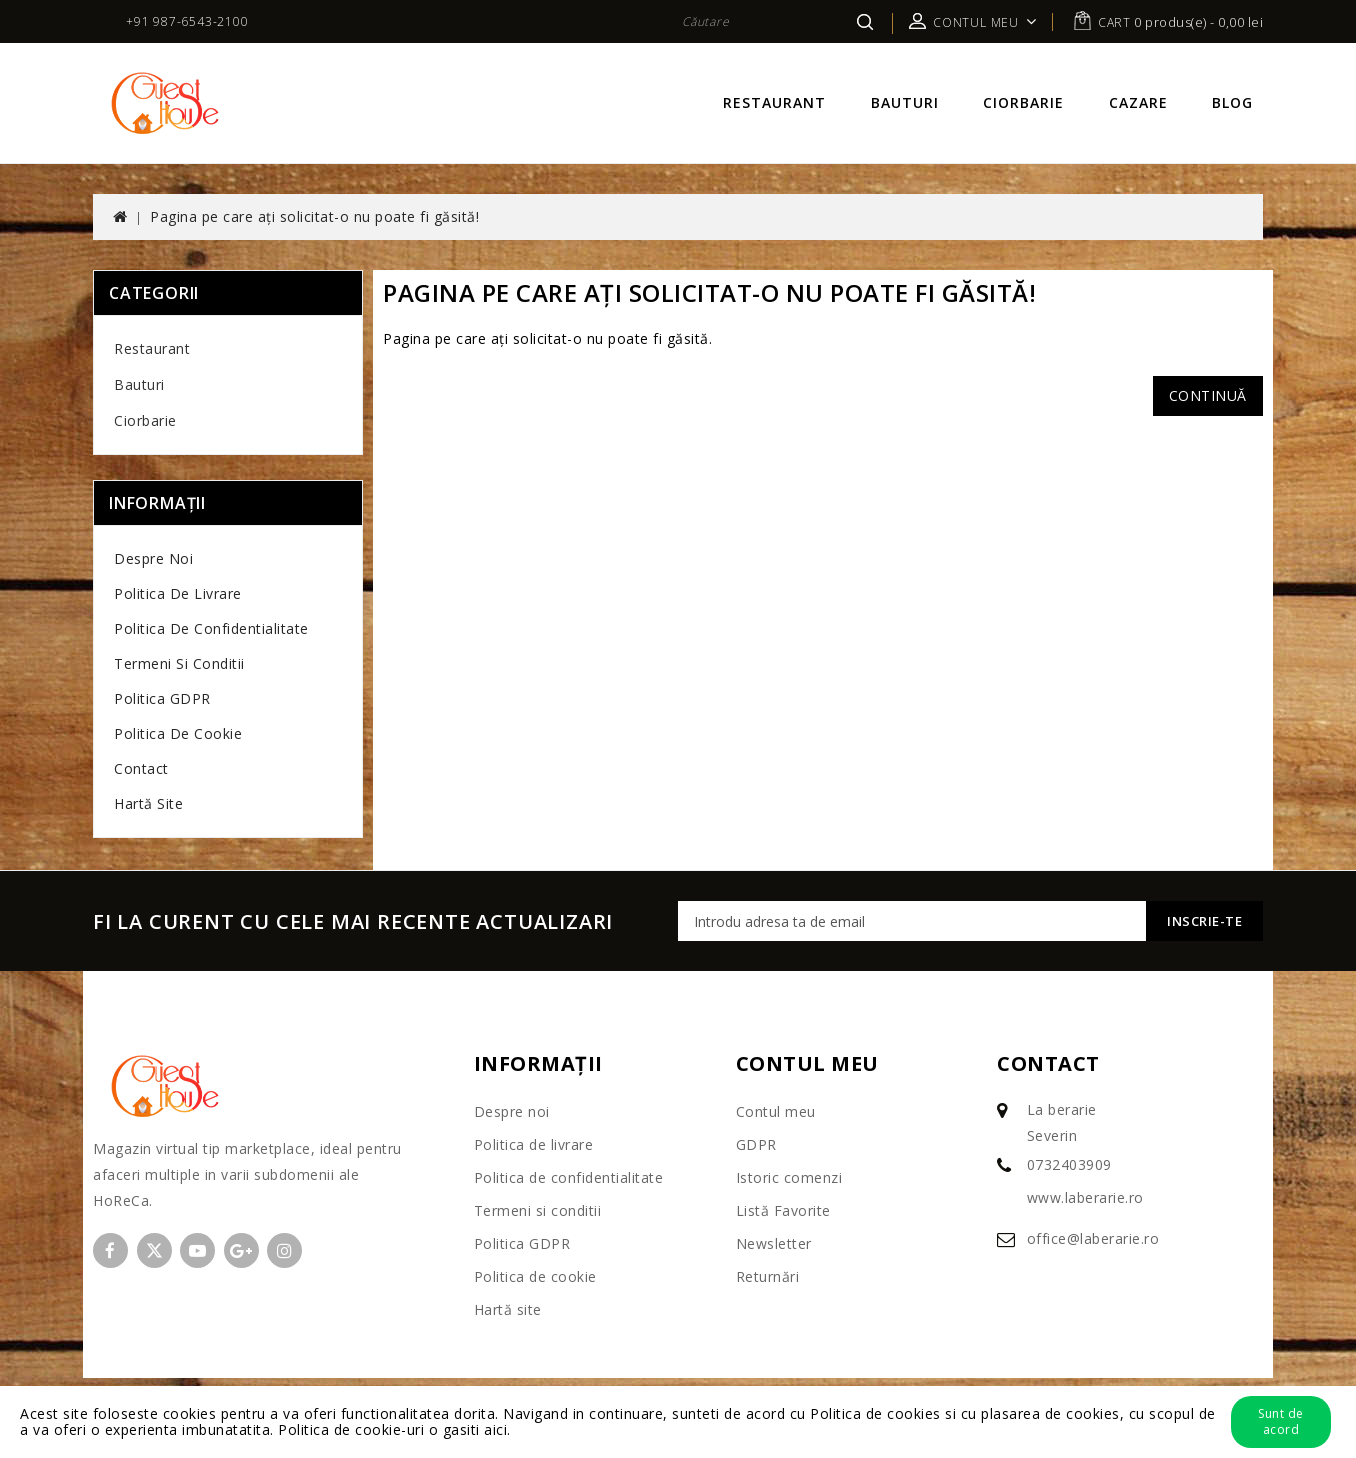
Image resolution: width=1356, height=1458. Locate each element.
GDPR (756, 1144)
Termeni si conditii (179, 663)
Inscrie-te (1204, 921)
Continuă (1208, 395)
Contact (141, 768)
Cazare (1138, 102)
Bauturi (905, 102)
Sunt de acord (1281, 1421)
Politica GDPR (162, 698)
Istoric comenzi (789, 1177)
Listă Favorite (783, 1210)
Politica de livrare (178, 593)
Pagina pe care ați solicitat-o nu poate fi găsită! (314, 216)
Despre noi (153, 558)
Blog (1232, 102)
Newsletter (774, 1243)
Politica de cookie (178, 733)
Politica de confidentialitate (211, 628)
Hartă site (148, 803)
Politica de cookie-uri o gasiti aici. (394, 1429)
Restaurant (774, 102)
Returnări (768, 1276)
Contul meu (776, 1111)
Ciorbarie (1023, 102)
